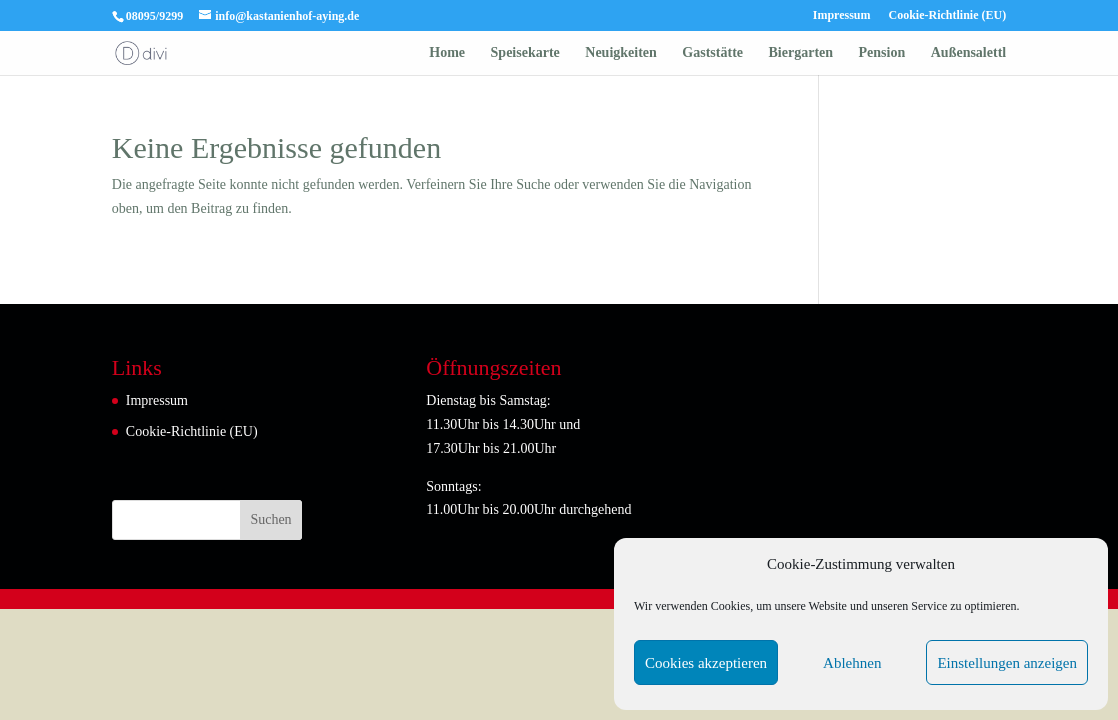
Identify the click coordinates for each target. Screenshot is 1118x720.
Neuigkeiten (621, 53)
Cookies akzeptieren (706, 663)
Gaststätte (712, 53)
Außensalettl (968, 53)
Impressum (842, 15)
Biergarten (801, 53)
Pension (882, 53)
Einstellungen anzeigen (1007, 663)
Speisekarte (525, 53)
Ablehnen (852, 663)
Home (447, 53)
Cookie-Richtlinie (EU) (948, 15)
